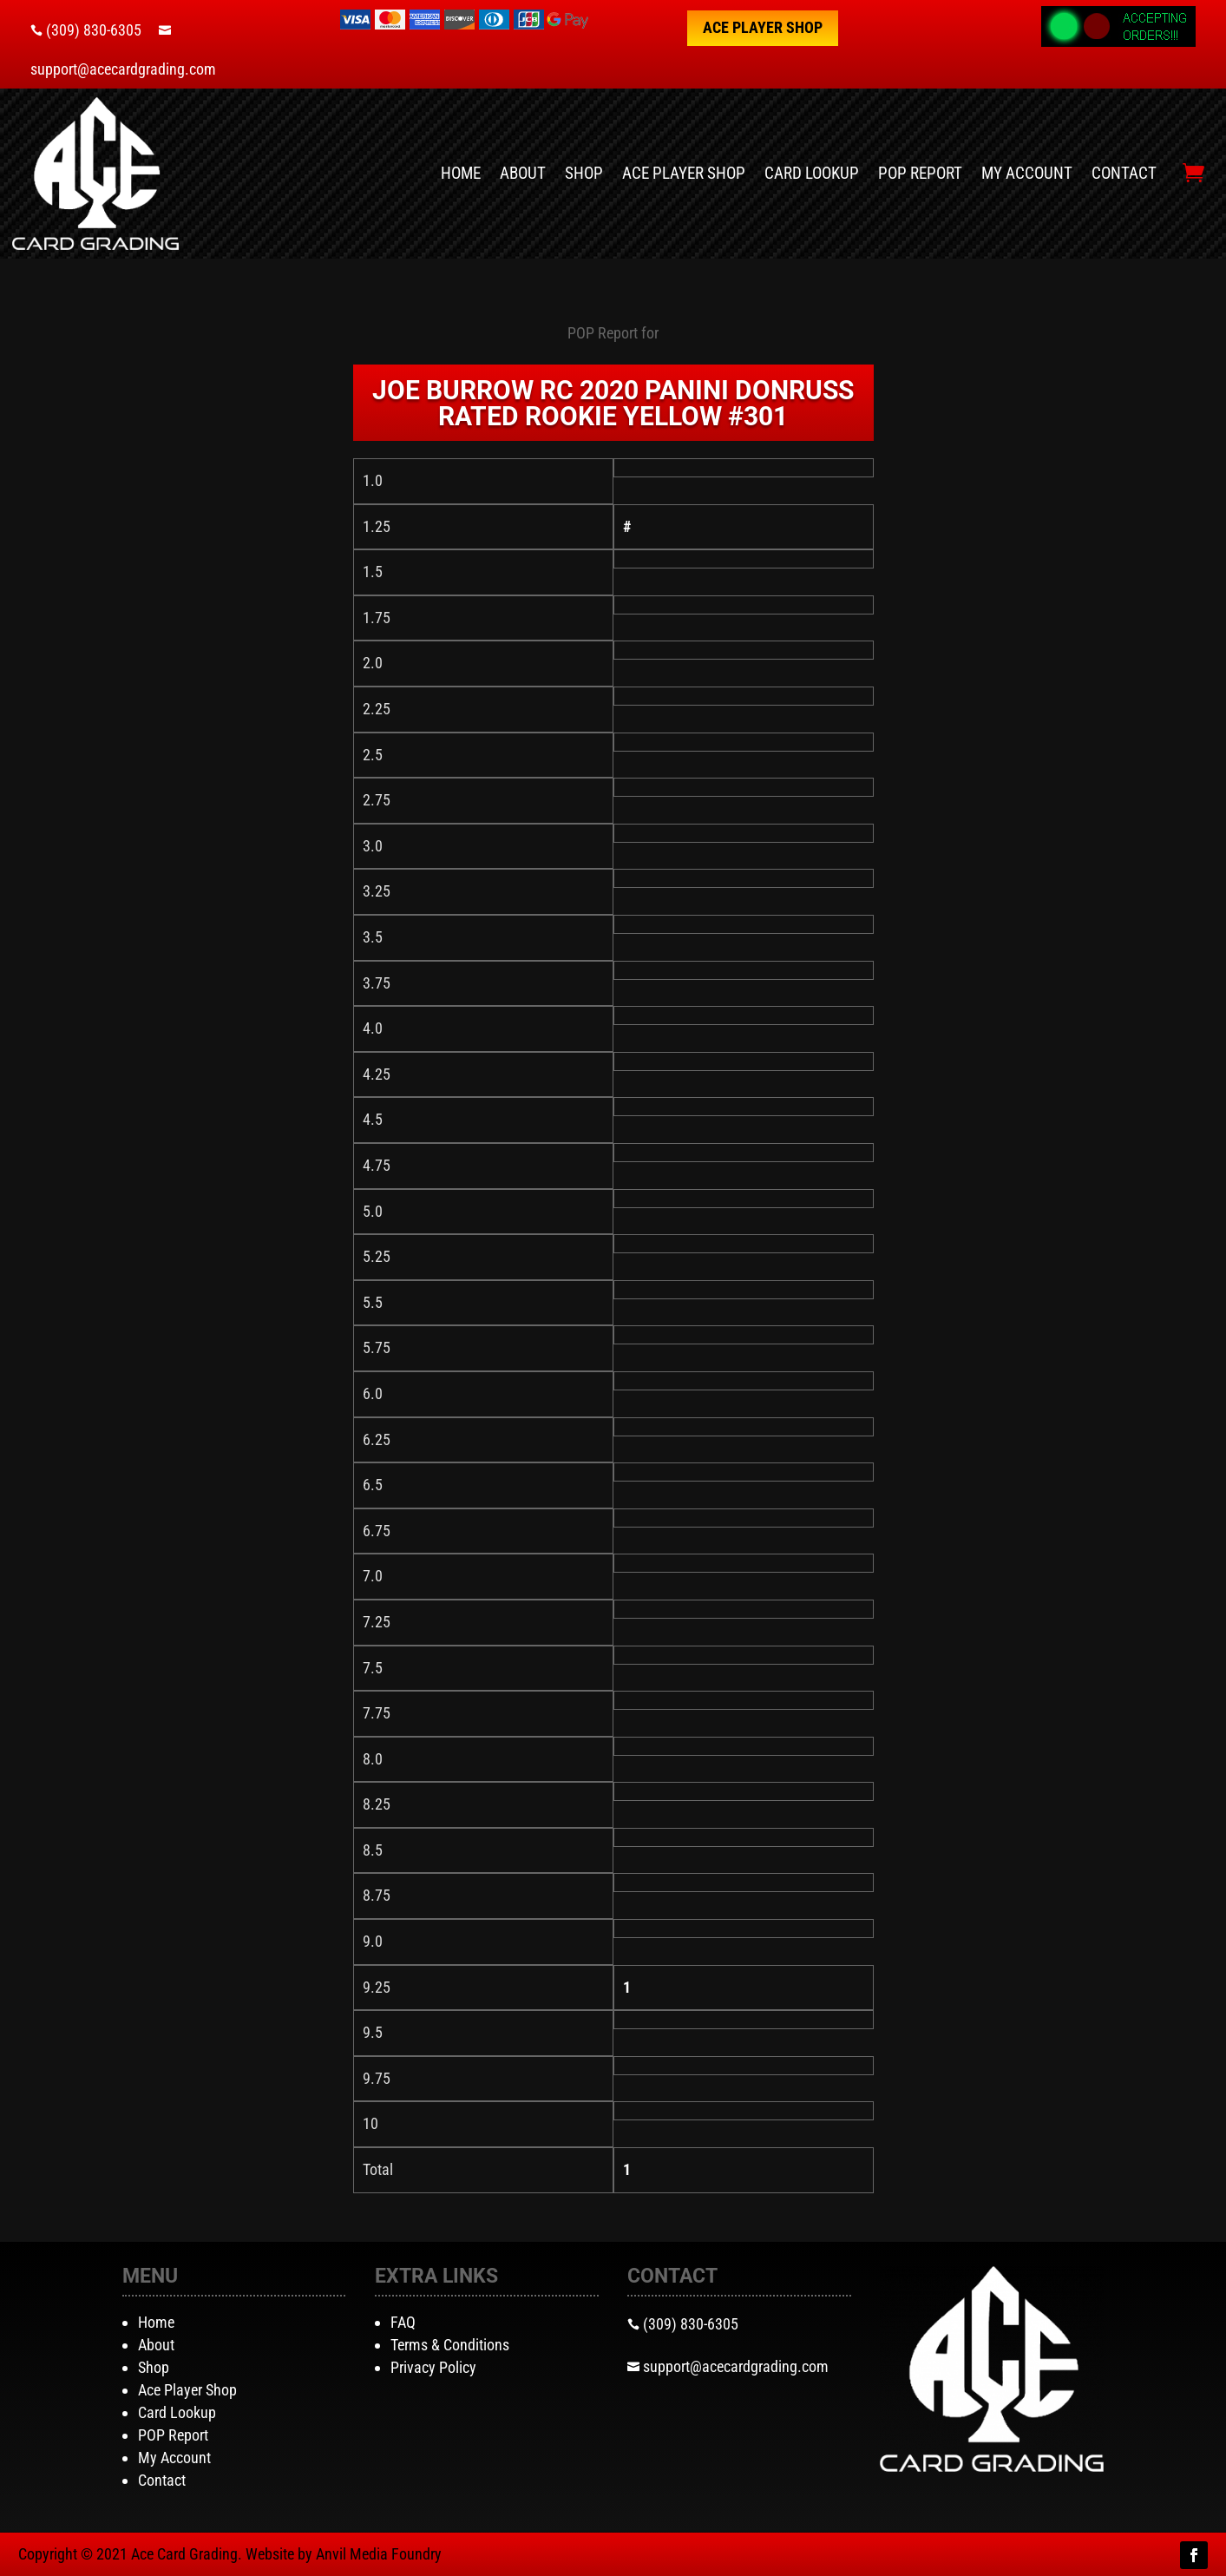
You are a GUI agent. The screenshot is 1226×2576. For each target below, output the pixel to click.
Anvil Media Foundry (379, 2554)
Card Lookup (811, 173)
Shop (584, 173)
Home (461, 173)
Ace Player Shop (763, 27)
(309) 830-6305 (93, 30)
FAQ (403, 2322)
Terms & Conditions (449, 2345)
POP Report (920, 173)
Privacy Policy (433, 2367)
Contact (1124, 173)
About (523, 173)
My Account (1026, 173)
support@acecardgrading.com (123, 69)
